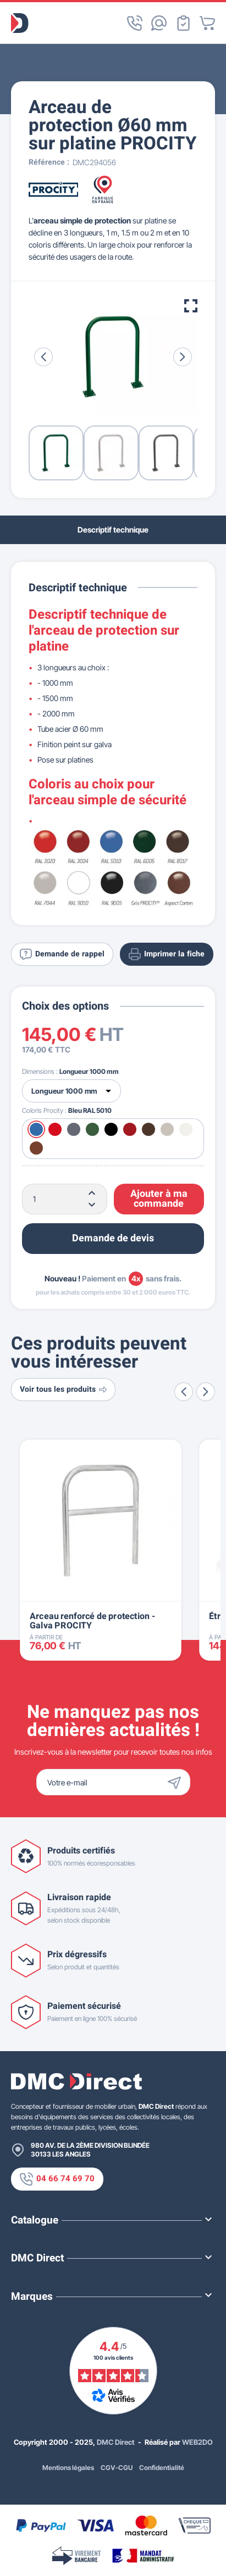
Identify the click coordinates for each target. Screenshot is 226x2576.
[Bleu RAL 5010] (36, 1129)
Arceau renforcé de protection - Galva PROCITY (92, 1621)
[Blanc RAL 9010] (186, 1129)
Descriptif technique (113, 529)
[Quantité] (64, 1199)
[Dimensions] (71, 1090)
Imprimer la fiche (167, 954)
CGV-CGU (117, 2467)
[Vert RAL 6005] (92, 1129)
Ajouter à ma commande (159, 1199)
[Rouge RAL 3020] (55, 1129)
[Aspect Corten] (36, 1148)
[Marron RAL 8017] (148, 1129)
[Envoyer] (177, 1782)
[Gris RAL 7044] (167, 1129)
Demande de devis (113, 1238)
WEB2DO (197, 2442)
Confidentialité (161, 2467)
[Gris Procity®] (73, 1129)
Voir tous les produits (63, 1389)
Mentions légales (68, 2467)
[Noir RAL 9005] (111, 1129)
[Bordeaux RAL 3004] (129, 1129)
